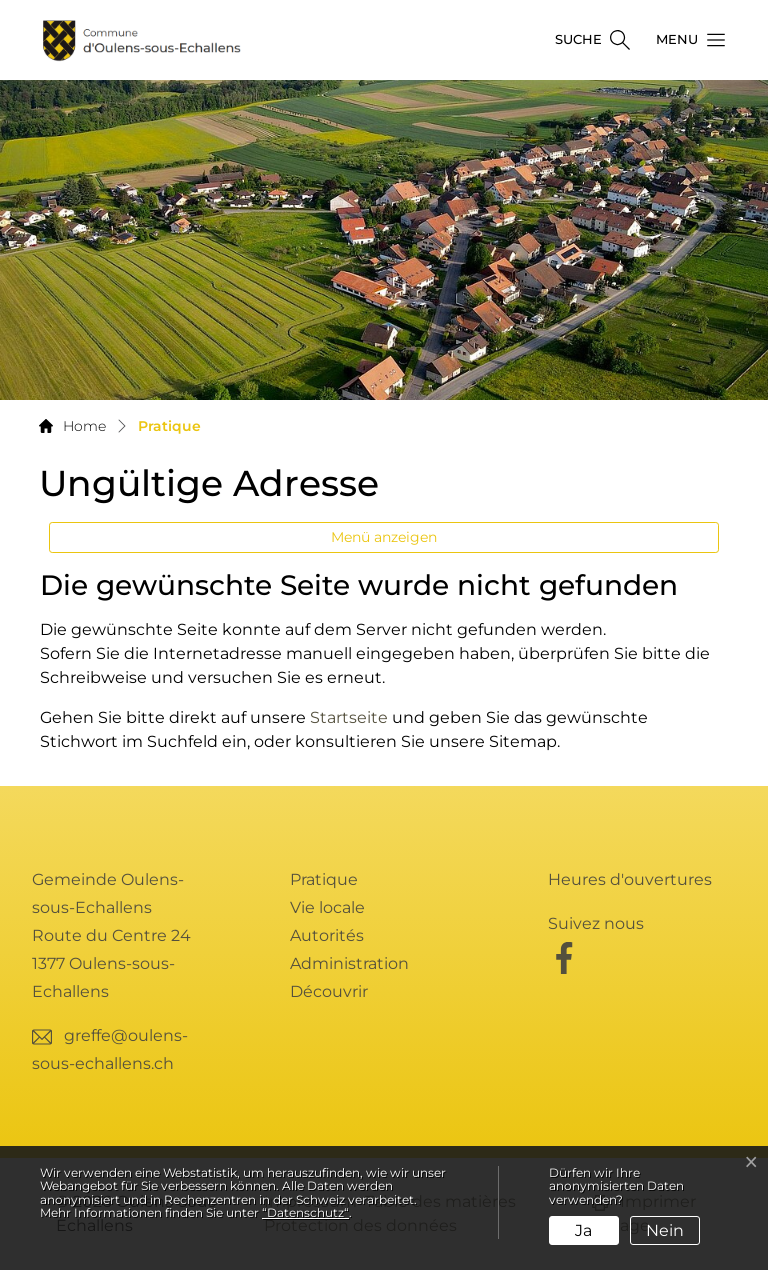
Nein (665, 1230)
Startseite (349, 717)
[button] (685, 40)
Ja (583, 1230)
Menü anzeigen (384, 537)
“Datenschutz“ (305, 1212)
